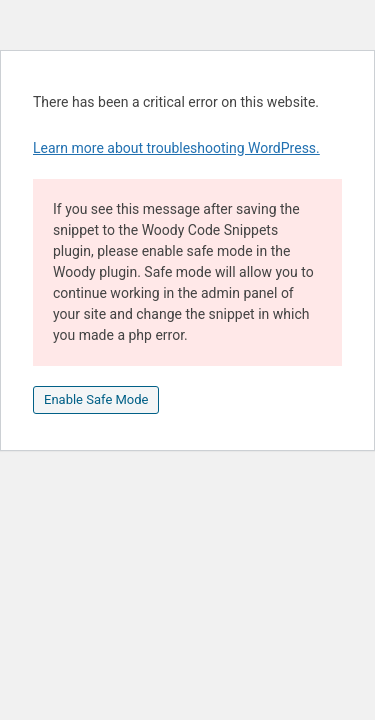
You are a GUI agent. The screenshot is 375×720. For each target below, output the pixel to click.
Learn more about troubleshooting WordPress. (176, 148)
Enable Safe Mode (96, 399)
